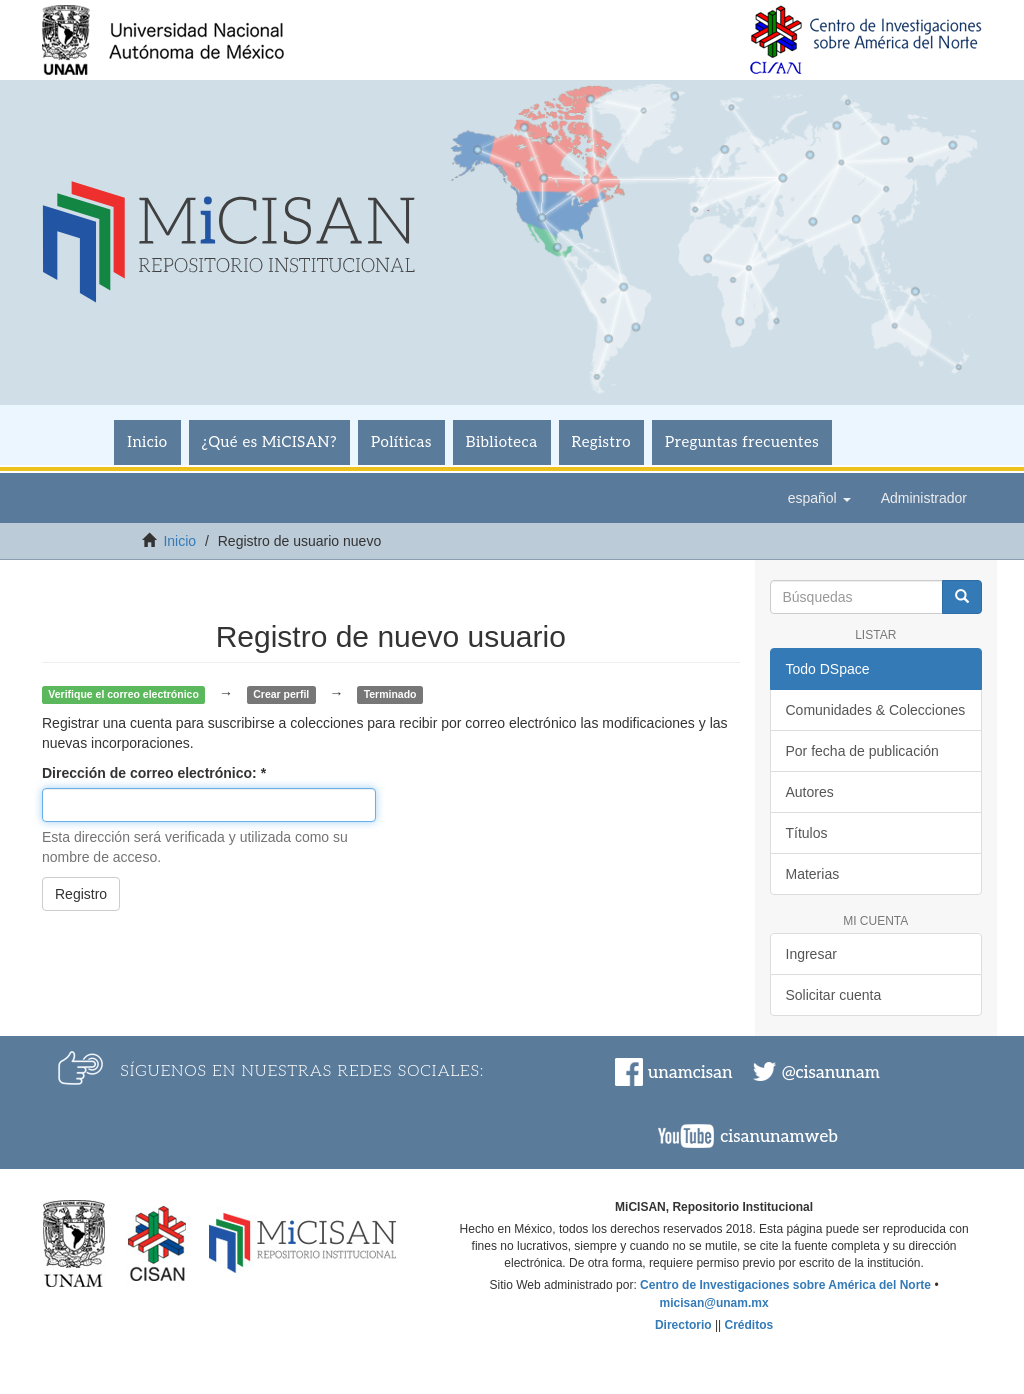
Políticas (401, 442)
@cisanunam (831, 1073)
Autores (810, 792)
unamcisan (690, 1073)
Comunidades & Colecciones (876, 710)
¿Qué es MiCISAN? (269, 442)
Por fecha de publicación (862, 751)
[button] (819, 498)
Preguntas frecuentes (742, 442)
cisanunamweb (779, 1137)
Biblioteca (502, 442)
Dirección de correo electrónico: (151, 773)
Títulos (807, 833)
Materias (813, 874)
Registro (602, 442)
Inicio (147, 442)
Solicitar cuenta (834, 995)
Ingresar (811, 954)
